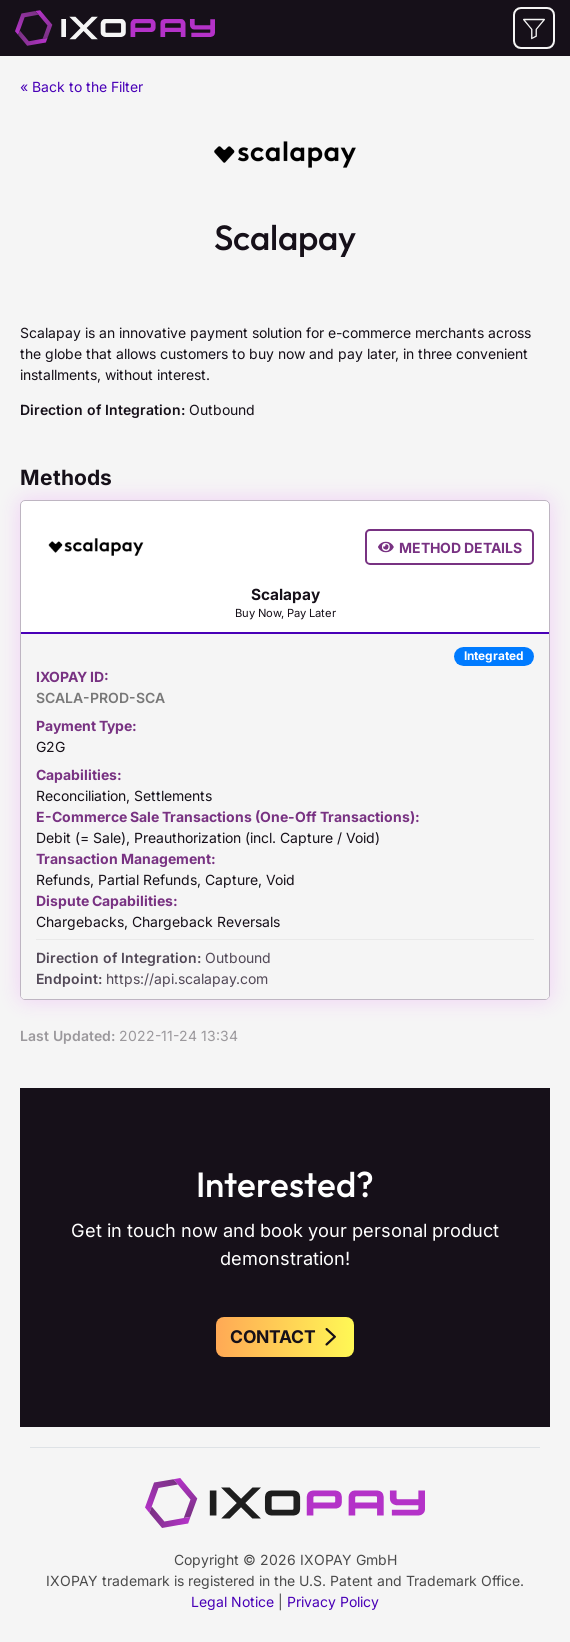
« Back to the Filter (81, 86)
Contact (285, 1336)
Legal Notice (232, 1601)
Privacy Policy (333, 1601)
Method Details (450, 547)
